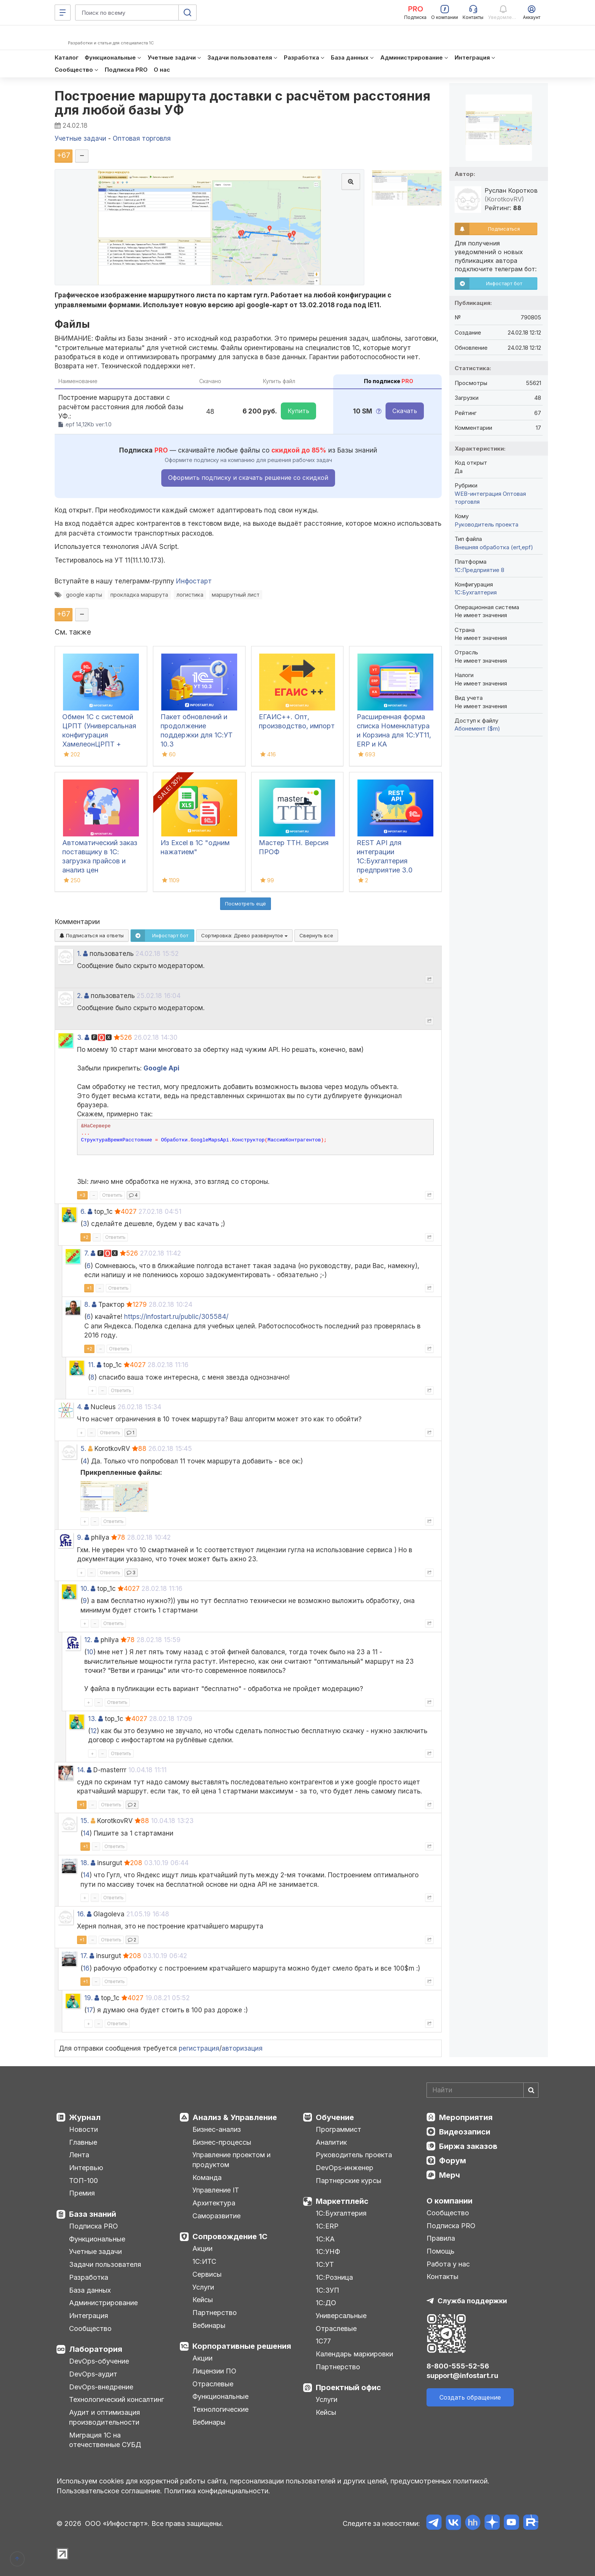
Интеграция (88, 2316)
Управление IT (215, 2190)
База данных (90, 2290)
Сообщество (90, 2328)
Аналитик (331, 2142)
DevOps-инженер (344, 2168)
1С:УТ (325, 2264)
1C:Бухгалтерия (476, 592)
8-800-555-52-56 (458, 2366)
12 (93, 1731)
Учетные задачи (95, 2251)
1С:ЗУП (327, 2290)
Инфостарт (194, 581)
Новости (83, 2129)
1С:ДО (326, 2303)
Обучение (335, 2117)
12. (88, 1640)
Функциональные (97, 2239)
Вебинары (208, 2325)
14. (81, 1770)
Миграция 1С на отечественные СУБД (105, 2440)
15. (84, 1821)
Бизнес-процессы (221, 2142)
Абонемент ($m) (477, 728)
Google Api (161, 1068)
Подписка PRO (93, 2226)
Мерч (449, 2175)
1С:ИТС (204, 2261)
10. (84, 1588)
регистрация (199, 2048)
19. (88, 1998)
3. (80, 1037)
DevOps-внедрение (101, 2387)
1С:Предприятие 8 (479, 570)
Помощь (441, 2251)
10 (90, 1652)
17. (84, 1956)
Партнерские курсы (348, 2181)
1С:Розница (334, 2277)
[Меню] (63, 12)
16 (86, 1968)
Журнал (85, 2117)
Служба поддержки (472, 2301)
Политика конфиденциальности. (217, 2491)
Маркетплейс (342, 2201)
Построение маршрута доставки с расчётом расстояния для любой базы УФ (242, 103)
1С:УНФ (328, 2251)
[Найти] (530, 2090)
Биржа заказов (468, 2146)
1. (79, 953)
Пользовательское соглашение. (109, 2491)
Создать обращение (470, 2397)
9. (80, 1537)
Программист (338, 2129)
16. (81, 1914)
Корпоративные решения (241, 2346)
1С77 (323, 2341)
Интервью (86, 2168)
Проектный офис (348, 2387)
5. (83, 1448)
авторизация (242, 2048)
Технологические (220, 2409)
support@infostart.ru (462, 2376)
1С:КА (325, 2239)
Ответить (112, 1195)
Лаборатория (95, 2349)
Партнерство (214, 2313)
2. (79, 996)
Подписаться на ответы (92, 935)
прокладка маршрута (139, 594)
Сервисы (207, 2274)
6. (83, 1211)
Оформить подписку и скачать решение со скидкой (248, 477)
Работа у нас (448, 2264)
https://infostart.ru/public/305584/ (176, 1316)
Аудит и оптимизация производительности (104, 2417)
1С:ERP (327, 2226)
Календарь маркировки (354, 2354)
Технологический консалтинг (116, 2399)
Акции (202, 2248)
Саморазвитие (216, 2216)
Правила (441, 2238)
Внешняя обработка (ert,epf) (494, 547)
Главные (83, 2142)
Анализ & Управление (234, 2117)
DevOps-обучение (99, 2361)
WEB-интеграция (478, 493)
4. (79, 1407)
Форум (452, 2160)
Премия (82, 2193)
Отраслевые (212, 2384)
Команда (207, 2178)
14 (86, 1833)
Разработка (88, 2277)
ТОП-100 (83, 2181)
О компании (449, 2200)
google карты (84, 594)
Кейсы (202, 2300)
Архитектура (213, 2203)
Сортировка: (244, 935)
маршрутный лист (236, 594)
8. (87, 1304)
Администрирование (103, 2303)
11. (91, 1365)
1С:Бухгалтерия (341, 2213)
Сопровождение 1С (230, 2236)
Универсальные (341, 2316)
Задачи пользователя (105, 2264)
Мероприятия (466, 2117)
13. (92, 1719)
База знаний (92, 2214)
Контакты (442, 2277)
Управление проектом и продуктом (231, 2160)
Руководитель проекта (486, 524)
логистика (189, 594)
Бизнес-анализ (216, 2129)
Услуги (203, 2287)
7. (86, 1253)
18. (84, 1863)
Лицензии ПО (214, 2371)
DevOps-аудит (93, 2374)
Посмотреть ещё (245, 904)
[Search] (482, 2090)
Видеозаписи (464, 2131)
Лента (79, 2155)
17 (90, 2010)
